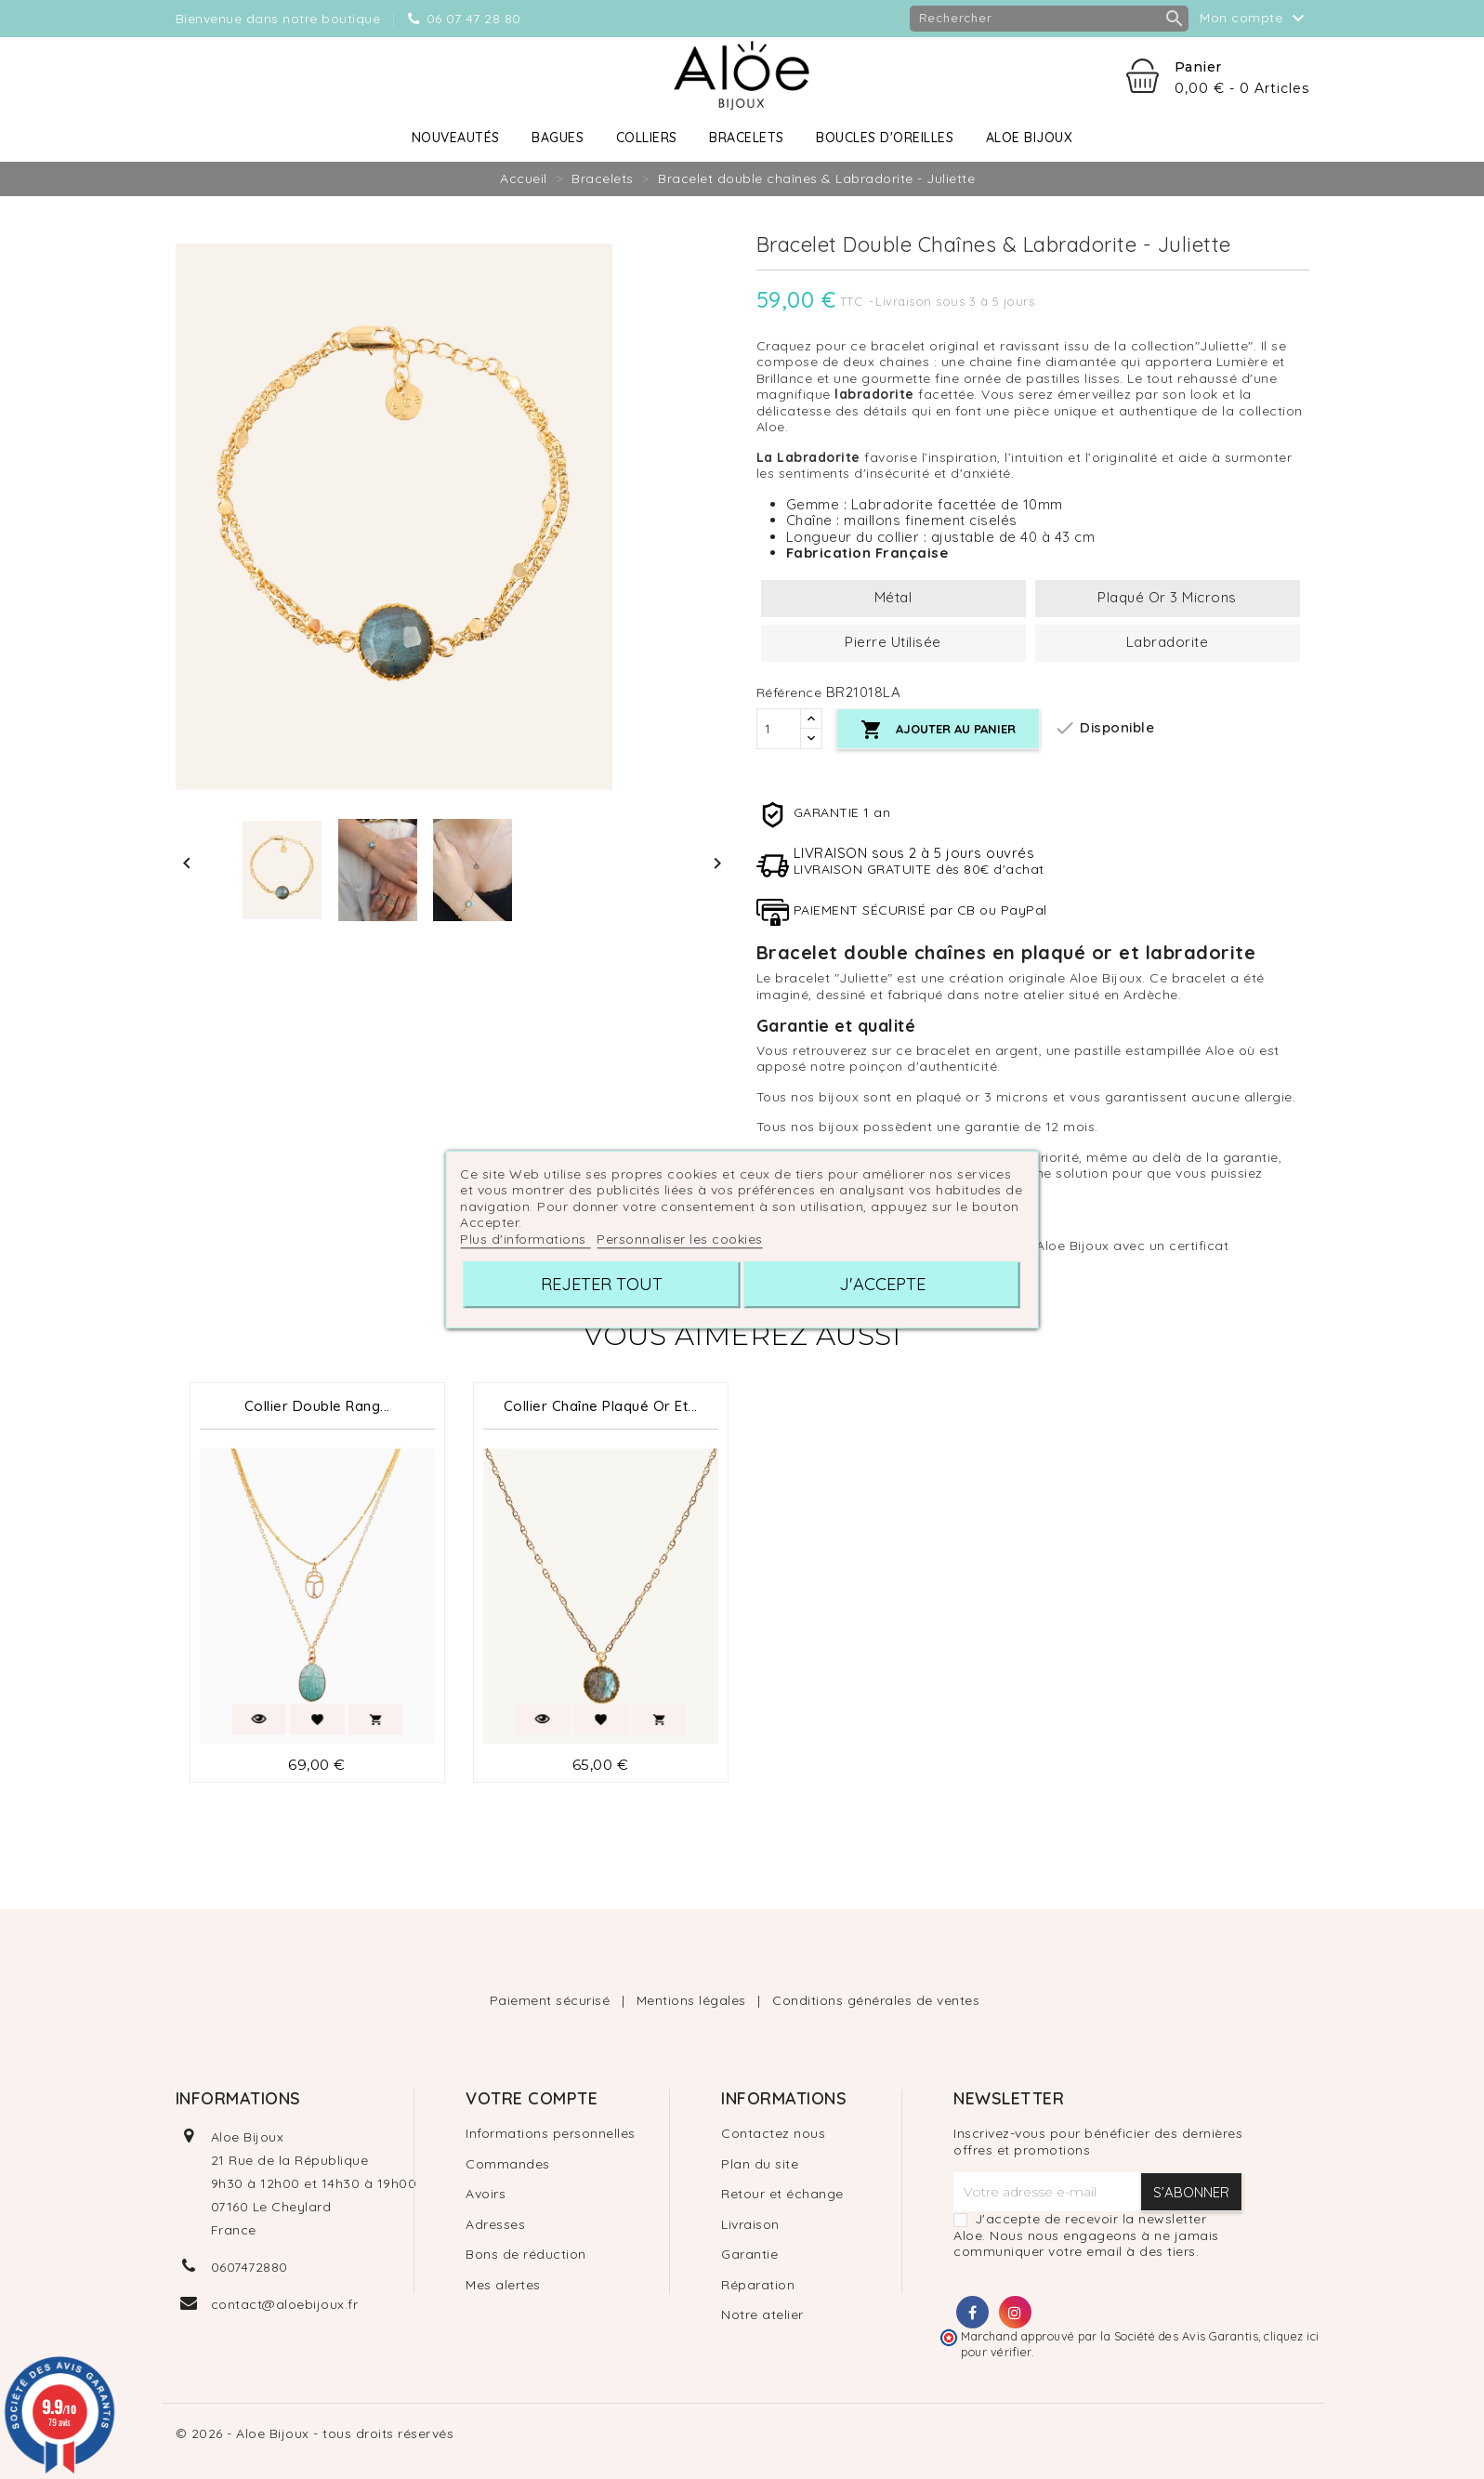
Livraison (750, 2224)
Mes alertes (503, 2284)
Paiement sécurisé (552, 2000)
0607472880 (249, 2267)
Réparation (758, 2284)
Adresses (495, 2224)
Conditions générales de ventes (875, 2000)
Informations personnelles (551, 2133)
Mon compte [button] (1254, 18)
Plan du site (759, 2164)
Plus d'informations (525, 1239)
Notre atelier (762, 2314)
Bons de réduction (526, 2254)
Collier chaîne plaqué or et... (601, 1406)
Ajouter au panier (938, 730)
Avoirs (486, 2193)
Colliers (646, 137)
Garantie (749, 2254)
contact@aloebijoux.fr (285, 2304)
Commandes (508, 2164)
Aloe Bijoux (1029, 137)
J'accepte (882, 1284)
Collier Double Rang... (317, 1406)
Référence (789, 693)
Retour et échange (782, 2193)
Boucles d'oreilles (884, 137)
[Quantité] (778, 728)
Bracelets (746, 137)
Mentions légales (694, 2000)
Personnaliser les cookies (680, 1239)
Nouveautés (456, 137)
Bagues (558, 137)
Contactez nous (773, 2133)
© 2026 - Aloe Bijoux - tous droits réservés (315, 2433)
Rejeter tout (602, 1284)
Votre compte (532, 2098)
